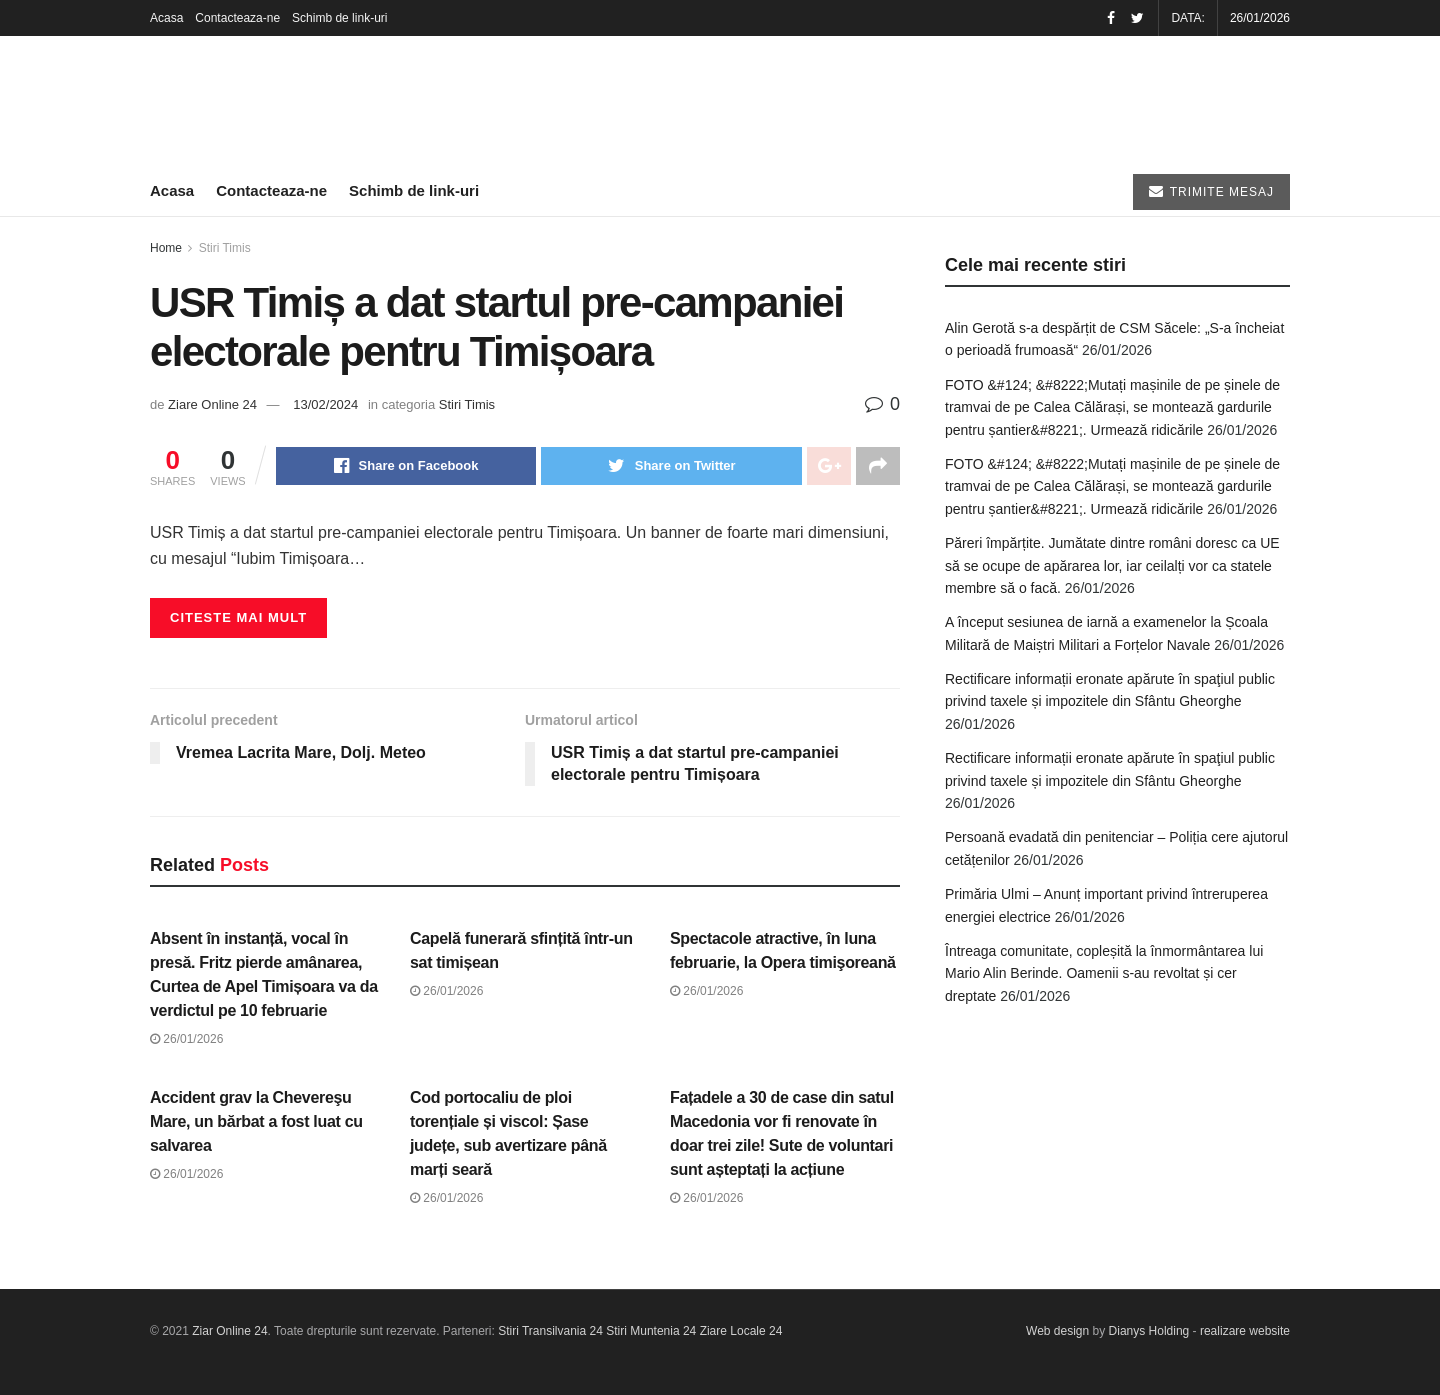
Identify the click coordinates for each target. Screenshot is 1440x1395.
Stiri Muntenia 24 (651, 1331)
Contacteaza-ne (237, 18)
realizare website (1245, 1331)
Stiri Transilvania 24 (550, 1331)
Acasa (166, 18)
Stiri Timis (225, 248)
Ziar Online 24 (229, 1331)
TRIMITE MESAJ (1211, 191)
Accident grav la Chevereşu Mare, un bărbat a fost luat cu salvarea (256, 1121)
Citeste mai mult (238, 617)
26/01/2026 (186, 1039)
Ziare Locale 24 (741, 1331)
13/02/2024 (325, 404)
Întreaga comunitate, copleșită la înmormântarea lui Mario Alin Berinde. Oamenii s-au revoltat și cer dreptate (1104, 973)
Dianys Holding (1149, 1331)
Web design (1057, 1331)
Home (166, 248)
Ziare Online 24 (212, 404)
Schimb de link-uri (339, 18)
